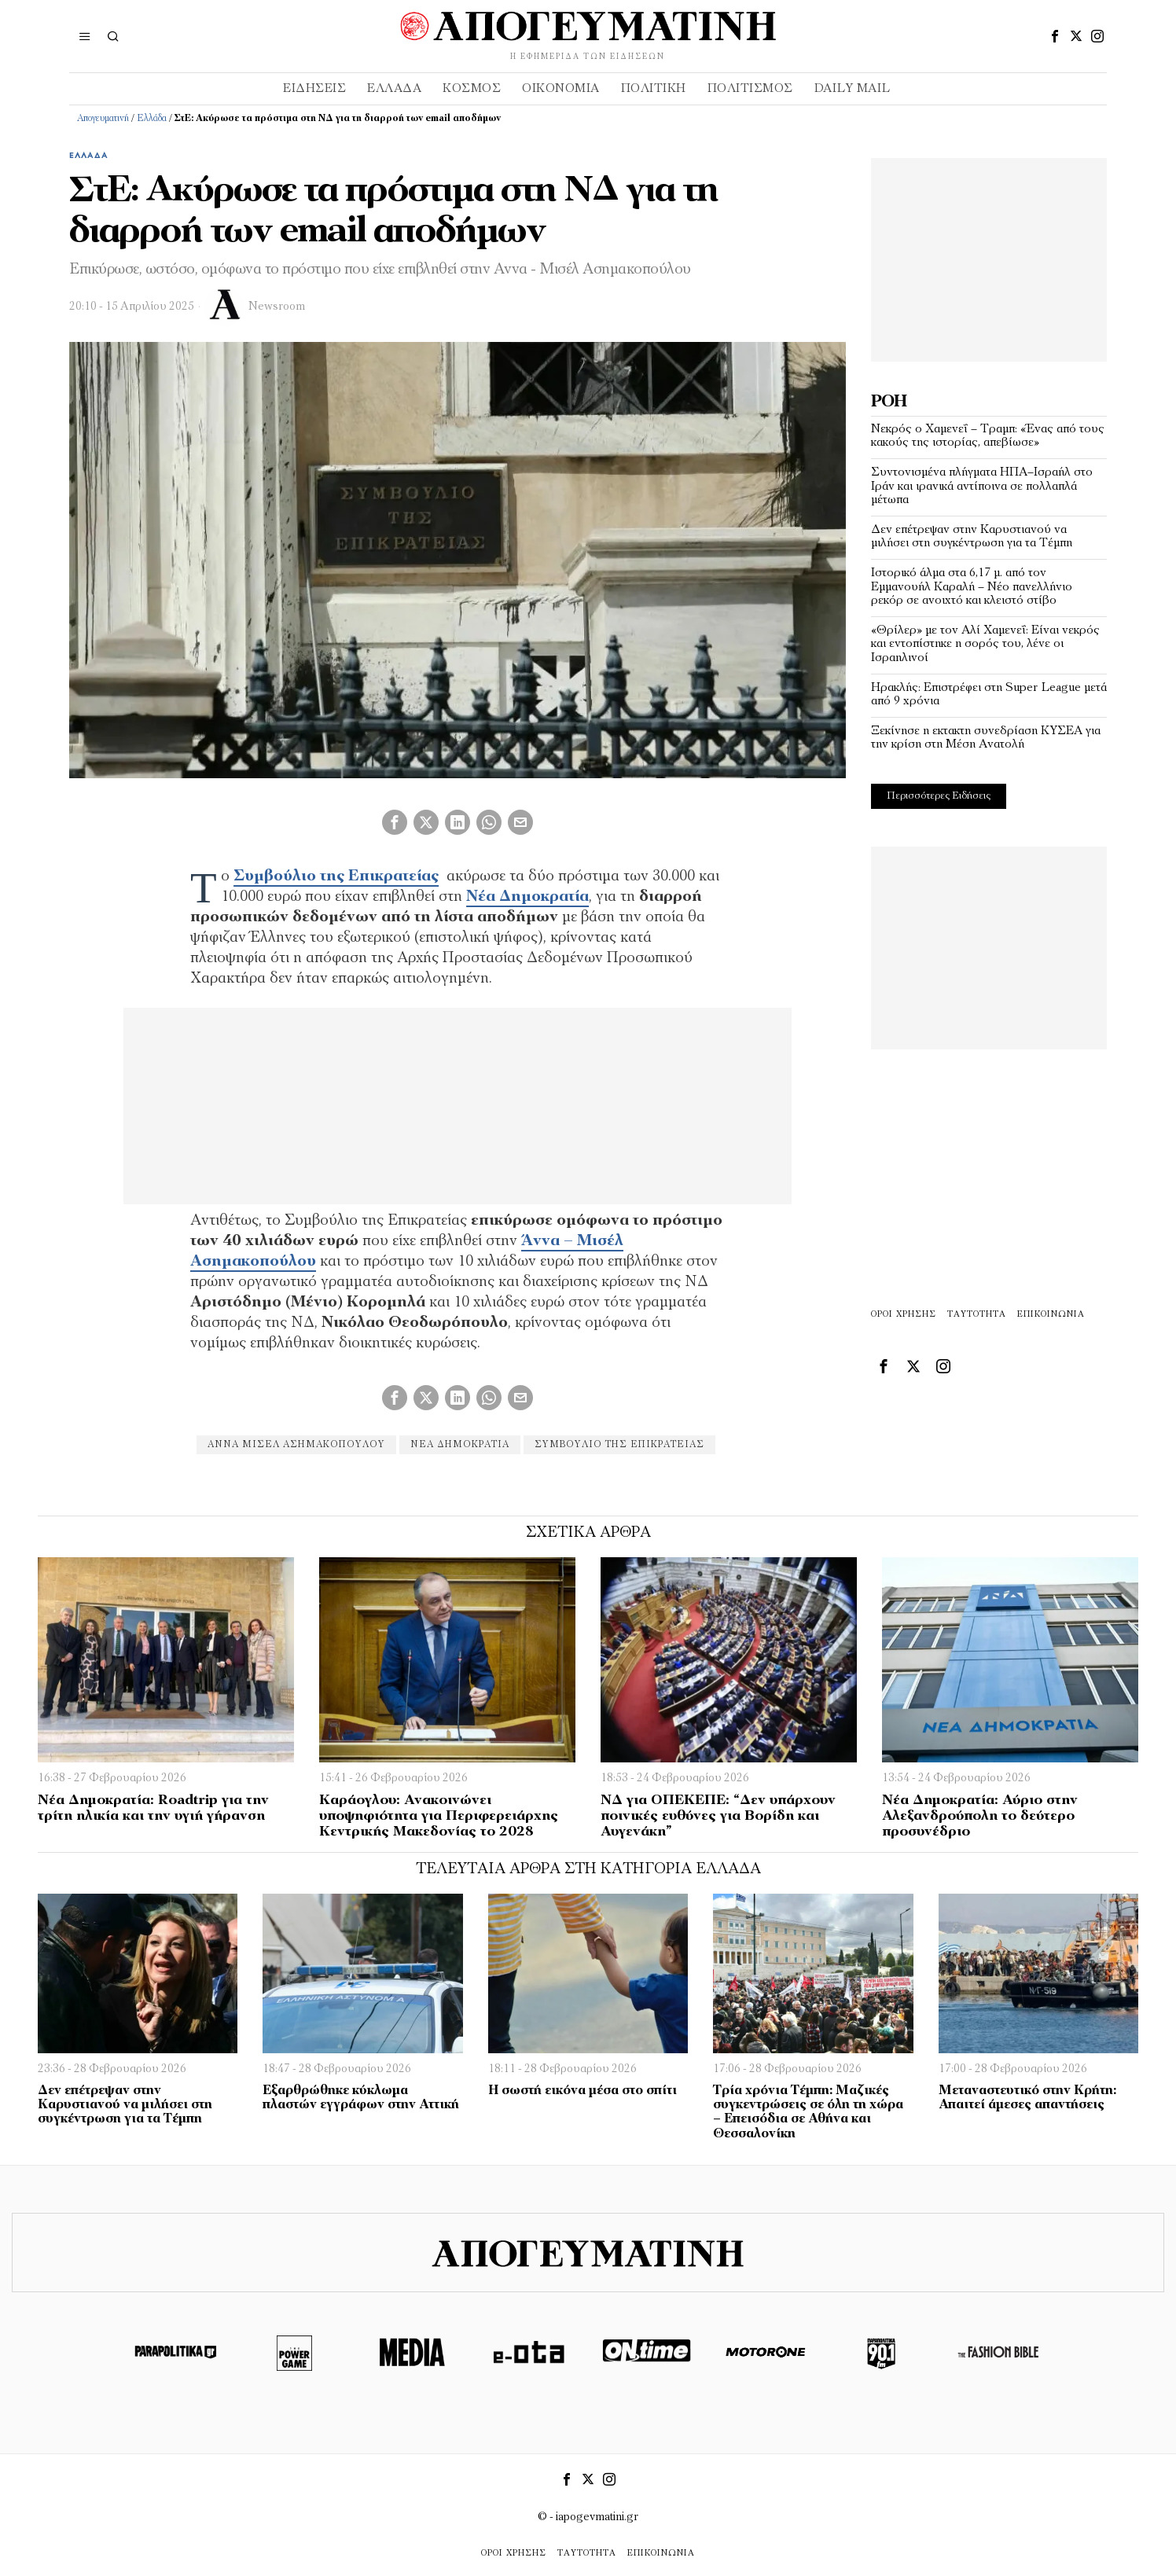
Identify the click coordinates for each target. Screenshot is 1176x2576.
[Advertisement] (989, 256)
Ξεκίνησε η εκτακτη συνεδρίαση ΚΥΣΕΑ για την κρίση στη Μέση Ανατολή (986, 738)
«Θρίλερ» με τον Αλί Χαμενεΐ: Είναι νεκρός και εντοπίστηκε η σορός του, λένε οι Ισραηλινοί (985, 644)
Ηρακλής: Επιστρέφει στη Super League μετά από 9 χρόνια (989, 695)
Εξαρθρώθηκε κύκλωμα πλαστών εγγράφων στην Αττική (361, 2098)
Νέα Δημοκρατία (459, 1445)
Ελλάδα (152, 118)
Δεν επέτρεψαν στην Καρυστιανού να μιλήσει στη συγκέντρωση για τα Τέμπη (971, 537)
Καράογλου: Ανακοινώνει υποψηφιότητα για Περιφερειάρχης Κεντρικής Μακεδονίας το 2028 (438, 1816)
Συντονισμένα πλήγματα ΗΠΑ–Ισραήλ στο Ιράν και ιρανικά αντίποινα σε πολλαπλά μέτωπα (982, 486)
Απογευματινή (103, 118)
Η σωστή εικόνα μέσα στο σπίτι (582, 2091)
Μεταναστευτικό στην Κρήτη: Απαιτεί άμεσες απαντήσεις (1027, 2098)
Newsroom (276, 307)
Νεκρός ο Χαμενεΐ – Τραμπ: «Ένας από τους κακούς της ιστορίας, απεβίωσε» (987, 436)
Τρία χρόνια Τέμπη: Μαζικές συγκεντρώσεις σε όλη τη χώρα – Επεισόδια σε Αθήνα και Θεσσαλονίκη (808, 2112)
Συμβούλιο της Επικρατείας (619, 1445)
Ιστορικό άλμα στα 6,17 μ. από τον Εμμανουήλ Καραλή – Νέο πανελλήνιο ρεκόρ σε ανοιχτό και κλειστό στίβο (971, 587)
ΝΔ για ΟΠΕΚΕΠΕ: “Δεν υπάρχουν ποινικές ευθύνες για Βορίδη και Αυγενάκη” (718, 1816)
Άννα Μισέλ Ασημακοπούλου (296, 1445)
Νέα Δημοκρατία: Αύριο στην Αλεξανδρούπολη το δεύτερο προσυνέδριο (980, 1816)
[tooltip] (1055, 36)
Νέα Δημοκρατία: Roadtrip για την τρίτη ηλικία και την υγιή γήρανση (153, 1808)
